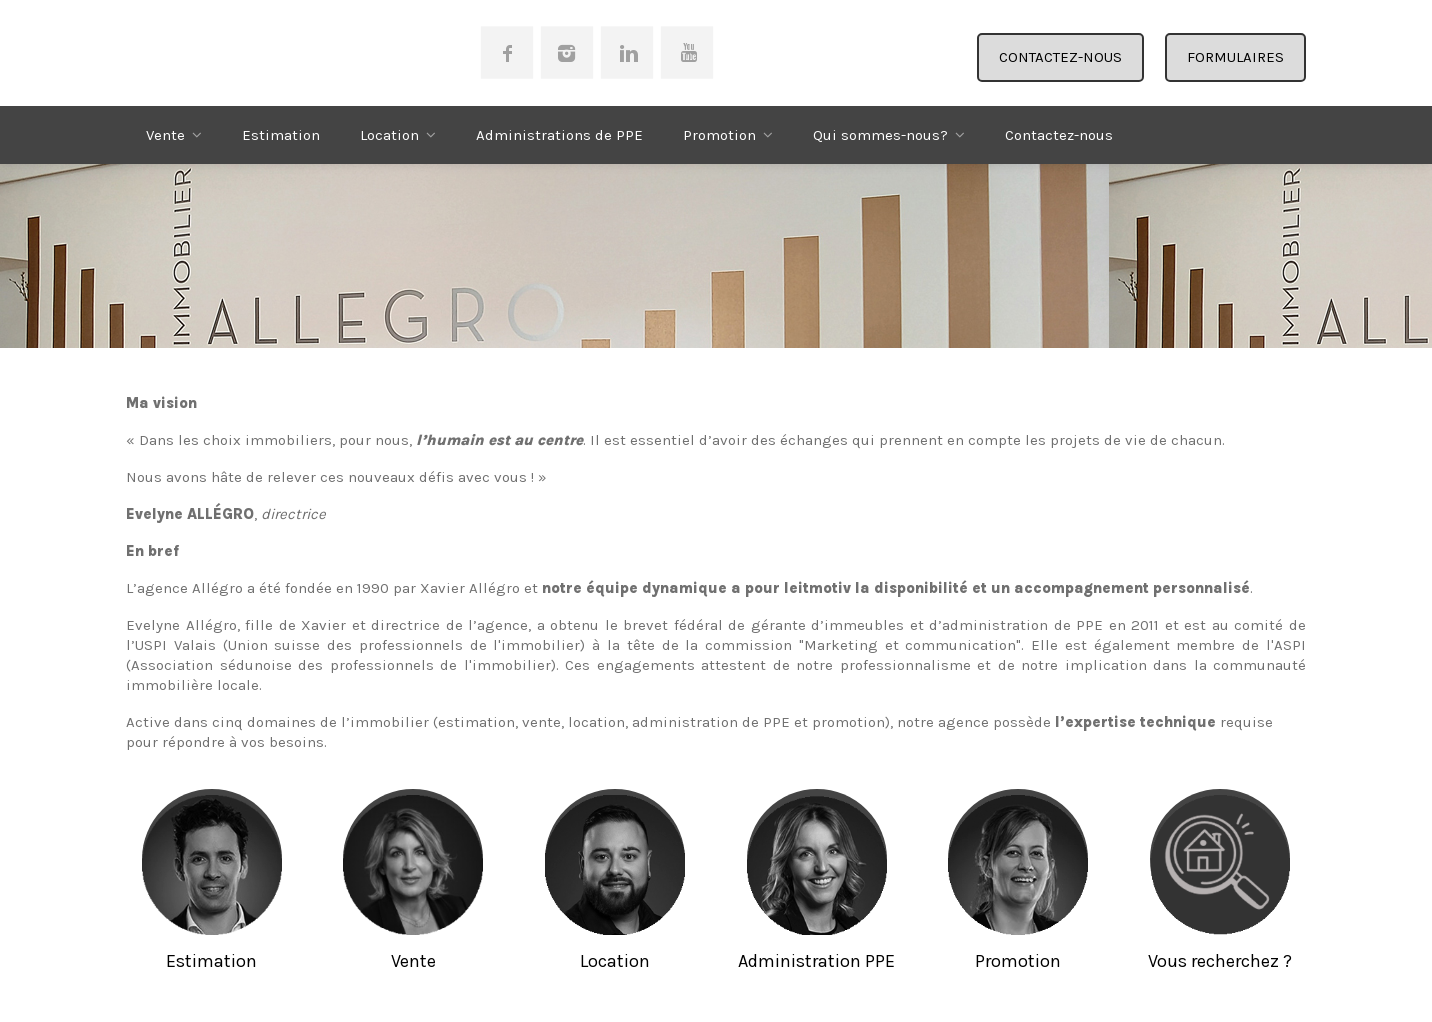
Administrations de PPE (559, 135)
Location (389, 135)
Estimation (281, 135)
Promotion (719, 135)
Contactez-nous (1059, 135)
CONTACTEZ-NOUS (1060, 57)
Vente (165, 135)
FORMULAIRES (1235, 57)
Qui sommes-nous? (880, 135)
